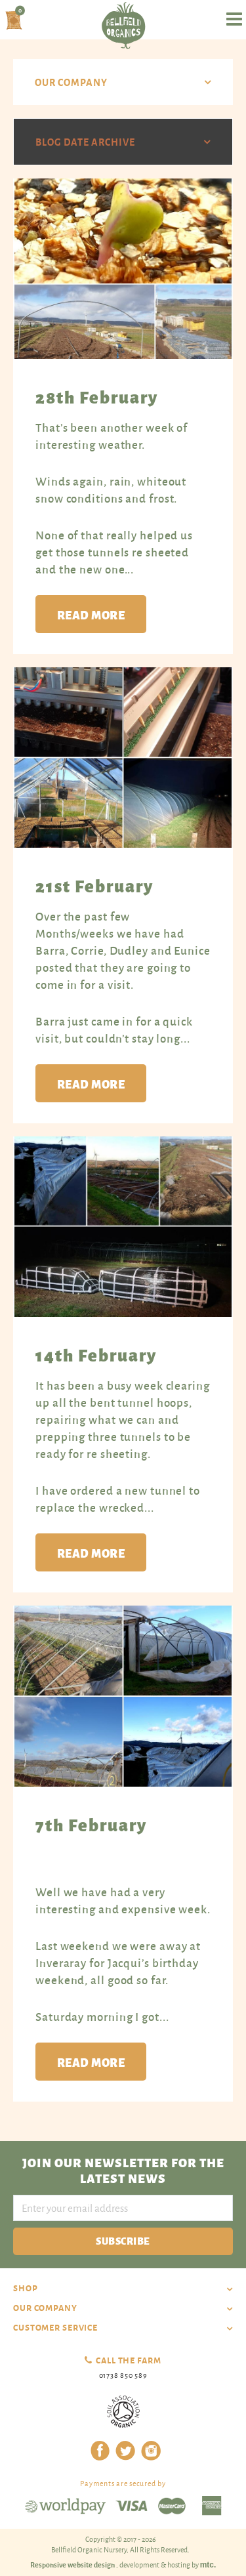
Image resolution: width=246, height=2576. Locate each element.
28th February (96, 396)
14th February (96, 1354)
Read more (91, 614)
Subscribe (123, 2240)
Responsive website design (73, 2564)
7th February (91, 1824)
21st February (94, 885)
